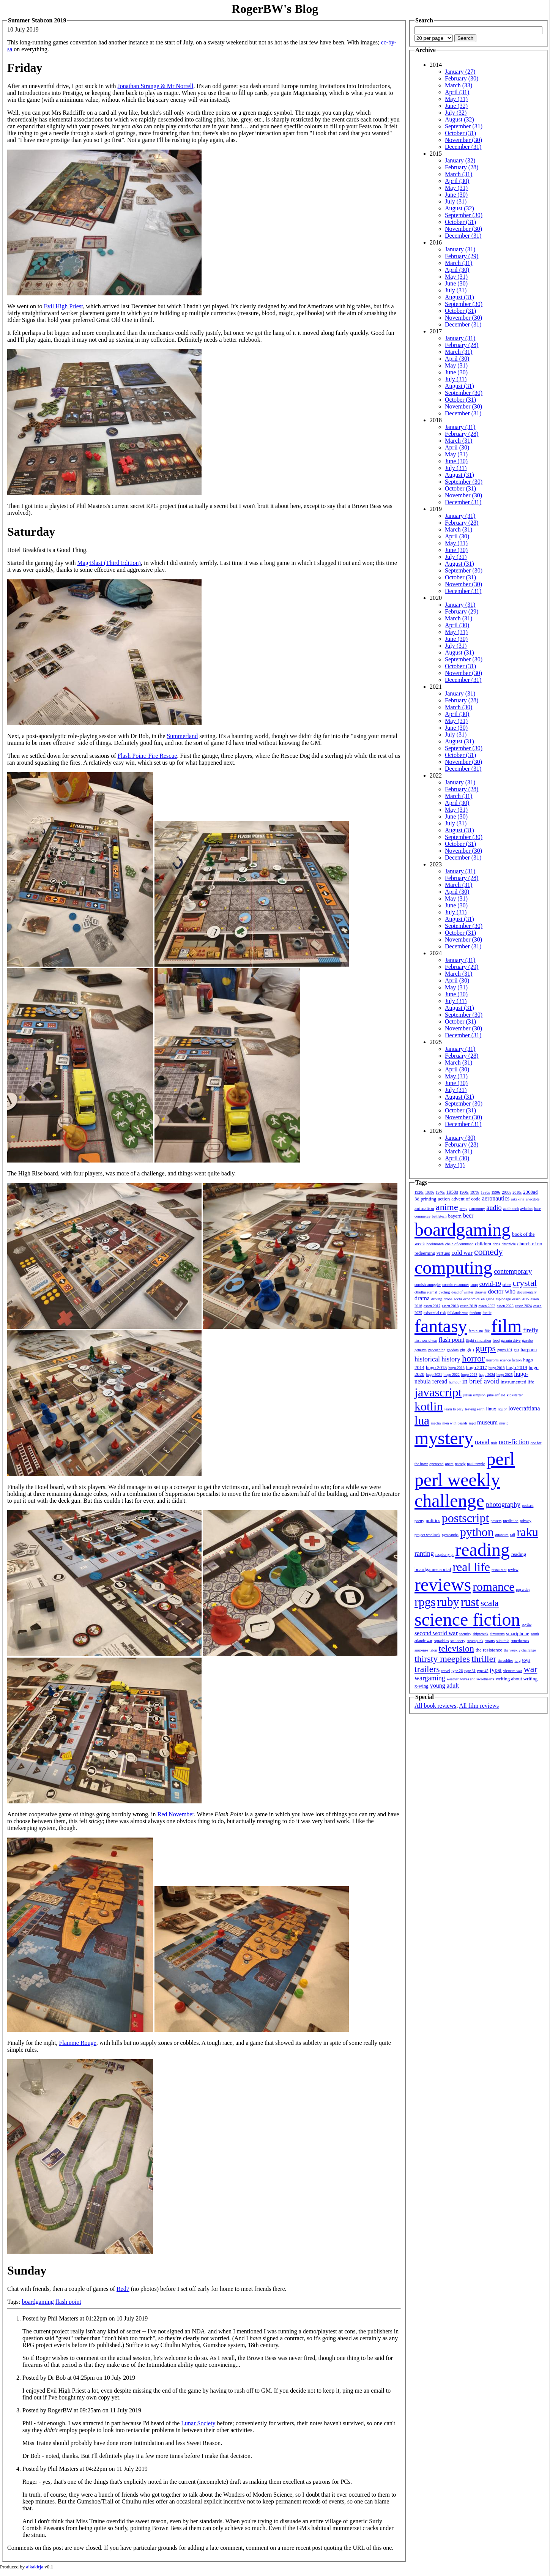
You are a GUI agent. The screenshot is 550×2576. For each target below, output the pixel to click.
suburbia (502, 1641)
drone (448, 1299)
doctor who (501, 1291)
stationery (457, 1641)
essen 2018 (450, 1306)
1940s (440, 1192)
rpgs (424, 1602)
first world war (425, 1340)
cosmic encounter (455, 1284)
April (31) (457, 92)
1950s (452, 1192)
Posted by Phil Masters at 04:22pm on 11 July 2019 (85, 2469)
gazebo (527, 1340)
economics (471, 1299)
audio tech (510, 1209)
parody (460, 1464)
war (530, 1669)
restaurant (499, 1570)
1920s (419, 1192)
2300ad (530, 1192)
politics (433, 1520)
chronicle (508, 1244)
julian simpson (474, 1395)
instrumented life (517, 1382)
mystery (443, 1438)
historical (427, 1359)
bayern (455, 1216)
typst (496, 1670)
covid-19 (490, 1284)
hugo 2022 (452, 1374)
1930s (429, 1192)
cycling (444, 1292)
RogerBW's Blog (275, 9)
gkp (470, 1349)
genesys (420, 1350)
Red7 (123, 2289)
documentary (527, 1292)
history (450, 1359)
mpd (472, 1423)
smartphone (517, 1633)
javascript (438, 1392)
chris (496, 1244)
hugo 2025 (504, 1374)
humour (455, 1382)
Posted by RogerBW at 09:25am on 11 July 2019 (81, 2410)
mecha (436, 1423)
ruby (448, 1602)
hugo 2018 (497, 1368)
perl (500, 1459)
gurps (486, 1348)
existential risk (435, 1313)
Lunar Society (198, 2423)
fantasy (440, 1326)
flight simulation (478, 1340)
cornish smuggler (427, 1284)
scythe (527, 1624)
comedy (488, 1252)
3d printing (425, 1199)
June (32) (456, 106)
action (444, 1199)
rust (470, 1602)
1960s (464, 1192)
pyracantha (450, 1535)
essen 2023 (505, 1306)
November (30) (463, 140)
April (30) (457, 181)
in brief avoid (480, 1381)
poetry (419, 1521)
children (483, 1243)
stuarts (490, 1641)
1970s (474, 1192)
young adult (444, 1685)
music (503, 1423)
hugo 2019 (516, 1367)
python (477, 1532)
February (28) (461, 167)
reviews (442, 1584)
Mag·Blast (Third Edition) (109, 563)
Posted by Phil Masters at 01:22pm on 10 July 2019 (85, 2318)
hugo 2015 (436, 1367)
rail (512, 1535)
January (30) (460, 1137)
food (496, 1340)
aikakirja (518, 1199)
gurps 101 (504, 1350)
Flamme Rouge (77, 2043)
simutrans (497, 1634)
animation (424, 1208)
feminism (476, 1331)
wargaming (429, 1678)
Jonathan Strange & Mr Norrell (156, 86)
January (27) (460, 71)
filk (487, 1331)
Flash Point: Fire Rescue (147, 755)
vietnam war (512, 1671)
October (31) (460, 133)
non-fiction (514, 1442)
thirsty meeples (442, 1659)
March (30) (458, 707)
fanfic (486, 1313)
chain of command (459, 1244)
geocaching (437, 1350)
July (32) (455, 112)
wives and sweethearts (477, 1679)
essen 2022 (487, 1306)
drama (422, 1298)
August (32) (459, 119)
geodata (453, 1350)
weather (453, 1679)
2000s (506, 1192)
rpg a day (523, 1589)
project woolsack (427, 1535)
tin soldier (505, 1660)
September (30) (463, 215)
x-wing (421, 1686)
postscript (465, 1518)
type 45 (483, 1671)
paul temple (476, 1464)
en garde (487, 1299)
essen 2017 (432, 1306)
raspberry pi (444, 1554)
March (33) (458, 85)
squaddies (441, 1641)
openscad (436, 1464)
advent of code (466, 1199)
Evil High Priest (63, 306)
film (506, 1326)
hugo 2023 (469, 1374)
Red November (175, 1814)
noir (494, 1443)
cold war (462, 1252)
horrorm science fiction (504, 1360)
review (513, 1570)
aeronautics (496, 1198)
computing (453, 1267)
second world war (436, 1633)
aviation (526, 1209)
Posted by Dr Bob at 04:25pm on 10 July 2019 (78, 2377)
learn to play (453, 1409)
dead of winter (462, 1292)
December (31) (463, 147)
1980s (485, 1192)
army (464, 1209)
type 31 (470, 1671)
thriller (483, 1659)
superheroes (520, 1641)
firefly (530, 1330)
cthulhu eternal (425, 1292)
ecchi (458, 1299)
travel (445, 1671)
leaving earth (475, 1409)
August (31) (459, 297)
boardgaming (38, 2301)
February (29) (461, 256)
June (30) (456, 194)
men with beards (454, 1423)
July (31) (455, 201)
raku (527, 1532)
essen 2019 (468, 1306)
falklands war (458, 1313)
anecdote (533, 1199)
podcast (528, 1505)
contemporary (513, 1271)
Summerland (182, 736)
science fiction (467, 1619)
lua (421, 1420)
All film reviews (479, 1705)
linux (491, 1409)
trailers (427, 1669)
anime (447, 1207)
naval (482, 1442)
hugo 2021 (434, 1374)
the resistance (489, 1650)
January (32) (460, 160)
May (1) (455, 1165)
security (465, 1634)
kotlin (428, 1406)
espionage (503, 1299)
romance (493, 1586)
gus (516, 1350)
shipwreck (480, 1634)
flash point (68, 2301)
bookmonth (435, 1244)
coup (474, 1284)
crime (507, 1284)
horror (473, 1358)
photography (503, 1504)
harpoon (529, 1349)
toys (526, 1660)
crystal (525, 1283)
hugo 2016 (456, 1368)
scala (490, 1603)
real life (471, 1567)
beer (468, 1215)
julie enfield (496, 1395)
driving (436, 1299)
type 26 (457, 1671)
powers (495, 1521)
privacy (525, 1521)
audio (493, 1207)
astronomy (477, 1209)
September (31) (463, 126)
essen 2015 (520, 1299)
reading (482, 1550)
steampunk (475, 1641)
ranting (424, 1553)
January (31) (460, 249)
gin (462, 1350)
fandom (475, 1313)
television (456, 1648)
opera (449, 1464)
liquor (502, 1409)
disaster (481, 1292)
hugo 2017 (476, 1367)
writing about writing (517, 1679)
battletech (439, 1216)
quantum (502, 1535)
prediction (510, 1521)
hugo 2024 (487, 1374)
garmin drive (510, 1340)
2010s (517, 1192)
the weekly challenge (520, 1650)
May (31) (456, 99)
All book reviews (435, 1705)
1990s (496, 1192)
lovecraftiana (524, 1408)
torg (518, 1660)
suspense (421, 1650)
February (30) (461, 78)
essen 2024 (523, 1306)
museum (487, 1422)
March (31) (458, 174)
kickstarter (515, 1395)
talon (433, 1650)
